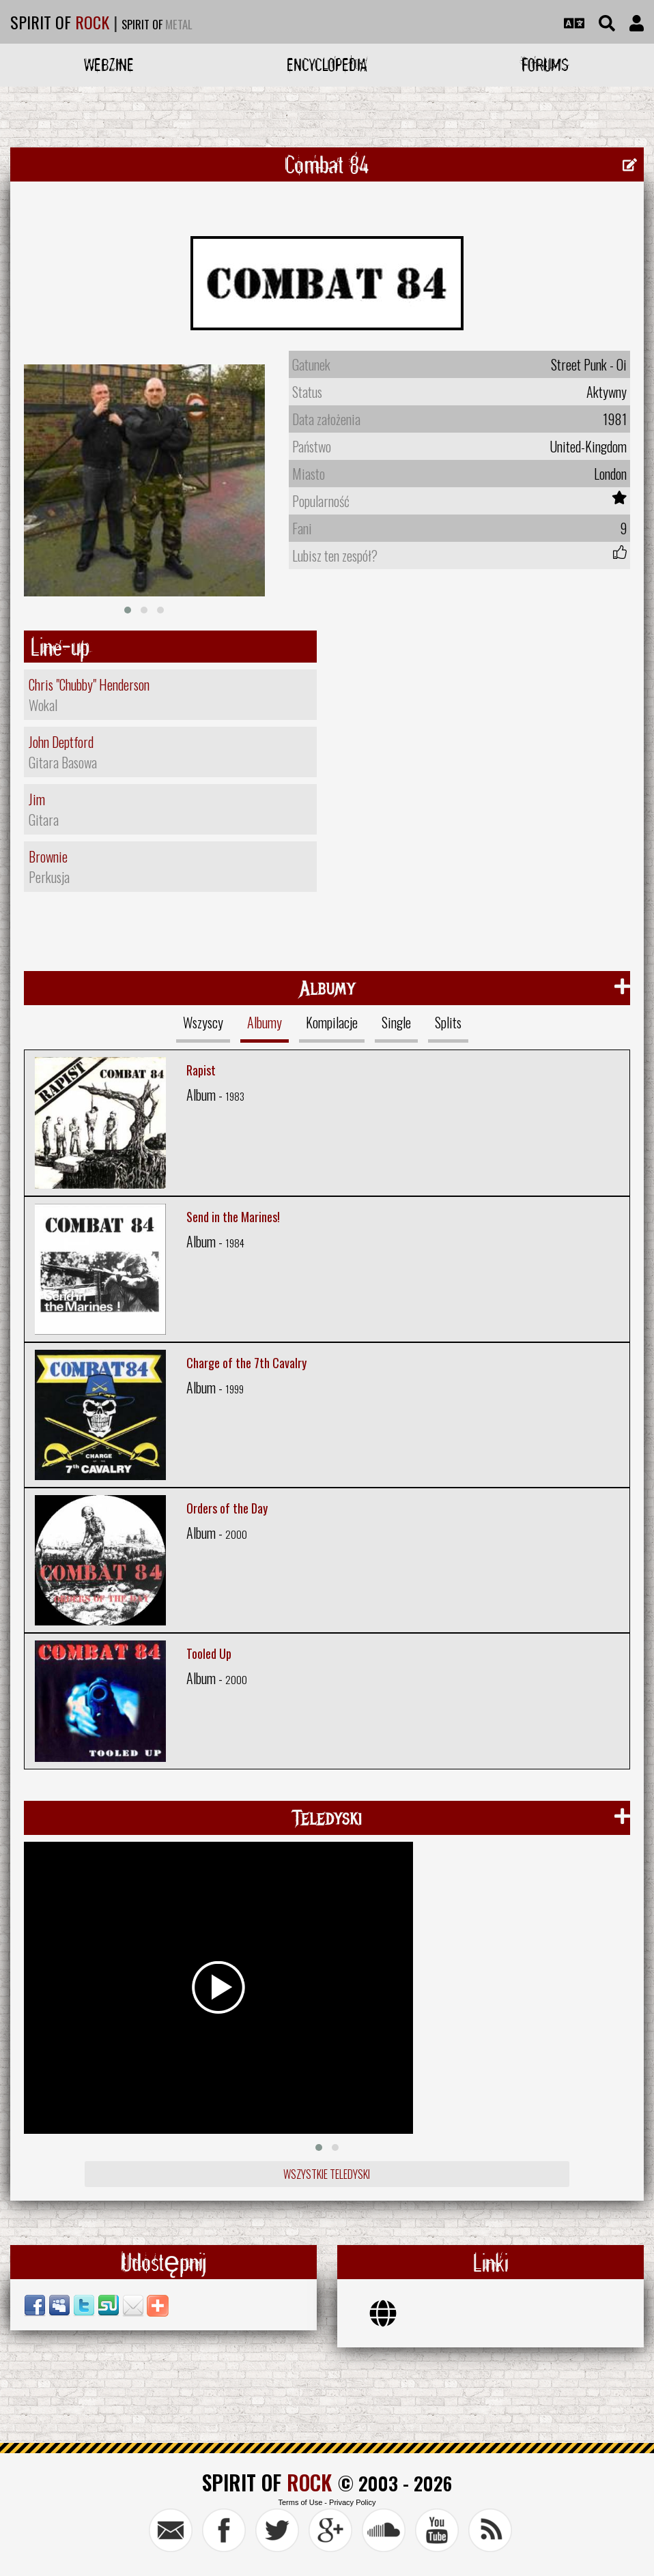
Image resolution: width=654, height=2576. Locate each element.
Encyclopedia (327, 64)
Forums (545, 64)
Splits (448, 1022)
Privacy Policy (352, 2502)
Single (396, 1022)
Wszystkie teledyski (326, 2174)
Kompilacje (332, 1022)
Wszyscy (203, 1022)
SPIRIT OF (59, 22)
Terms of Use (300, 2502)
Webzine (109, 64)
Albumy (264, 1022)
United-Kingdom (588, 446)
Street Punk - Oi (589, 364)
